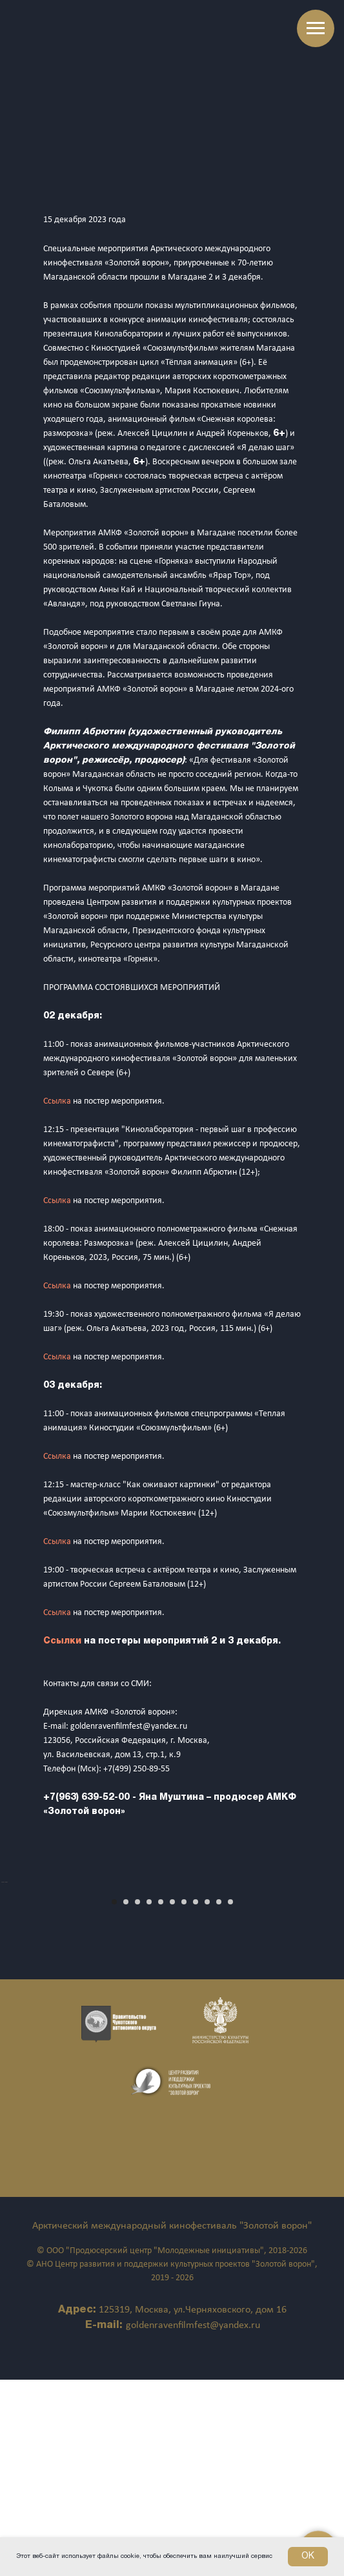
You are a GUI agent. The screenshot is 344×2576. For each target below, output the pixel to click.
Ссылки (63, 1641)
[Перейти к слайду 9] (207, 2098)
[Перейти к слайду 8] (195, 2098)
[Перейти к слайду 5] (160, 2098)
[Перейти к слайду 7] (184, 2098)
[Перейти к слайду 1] (114, 2098)
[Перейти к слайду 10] (218, 2098)
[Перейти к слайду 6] (172, 2098)
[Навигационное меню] (316, 28)
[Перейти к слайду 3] (137, 2098)
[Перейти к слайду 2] (125, 2098)
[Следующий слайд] (333, 1980)
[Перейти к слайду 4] (149, 2098)
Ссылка (58, 1101)
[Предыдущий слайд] (11, 1980)
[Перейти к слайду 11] (230, 2098)
